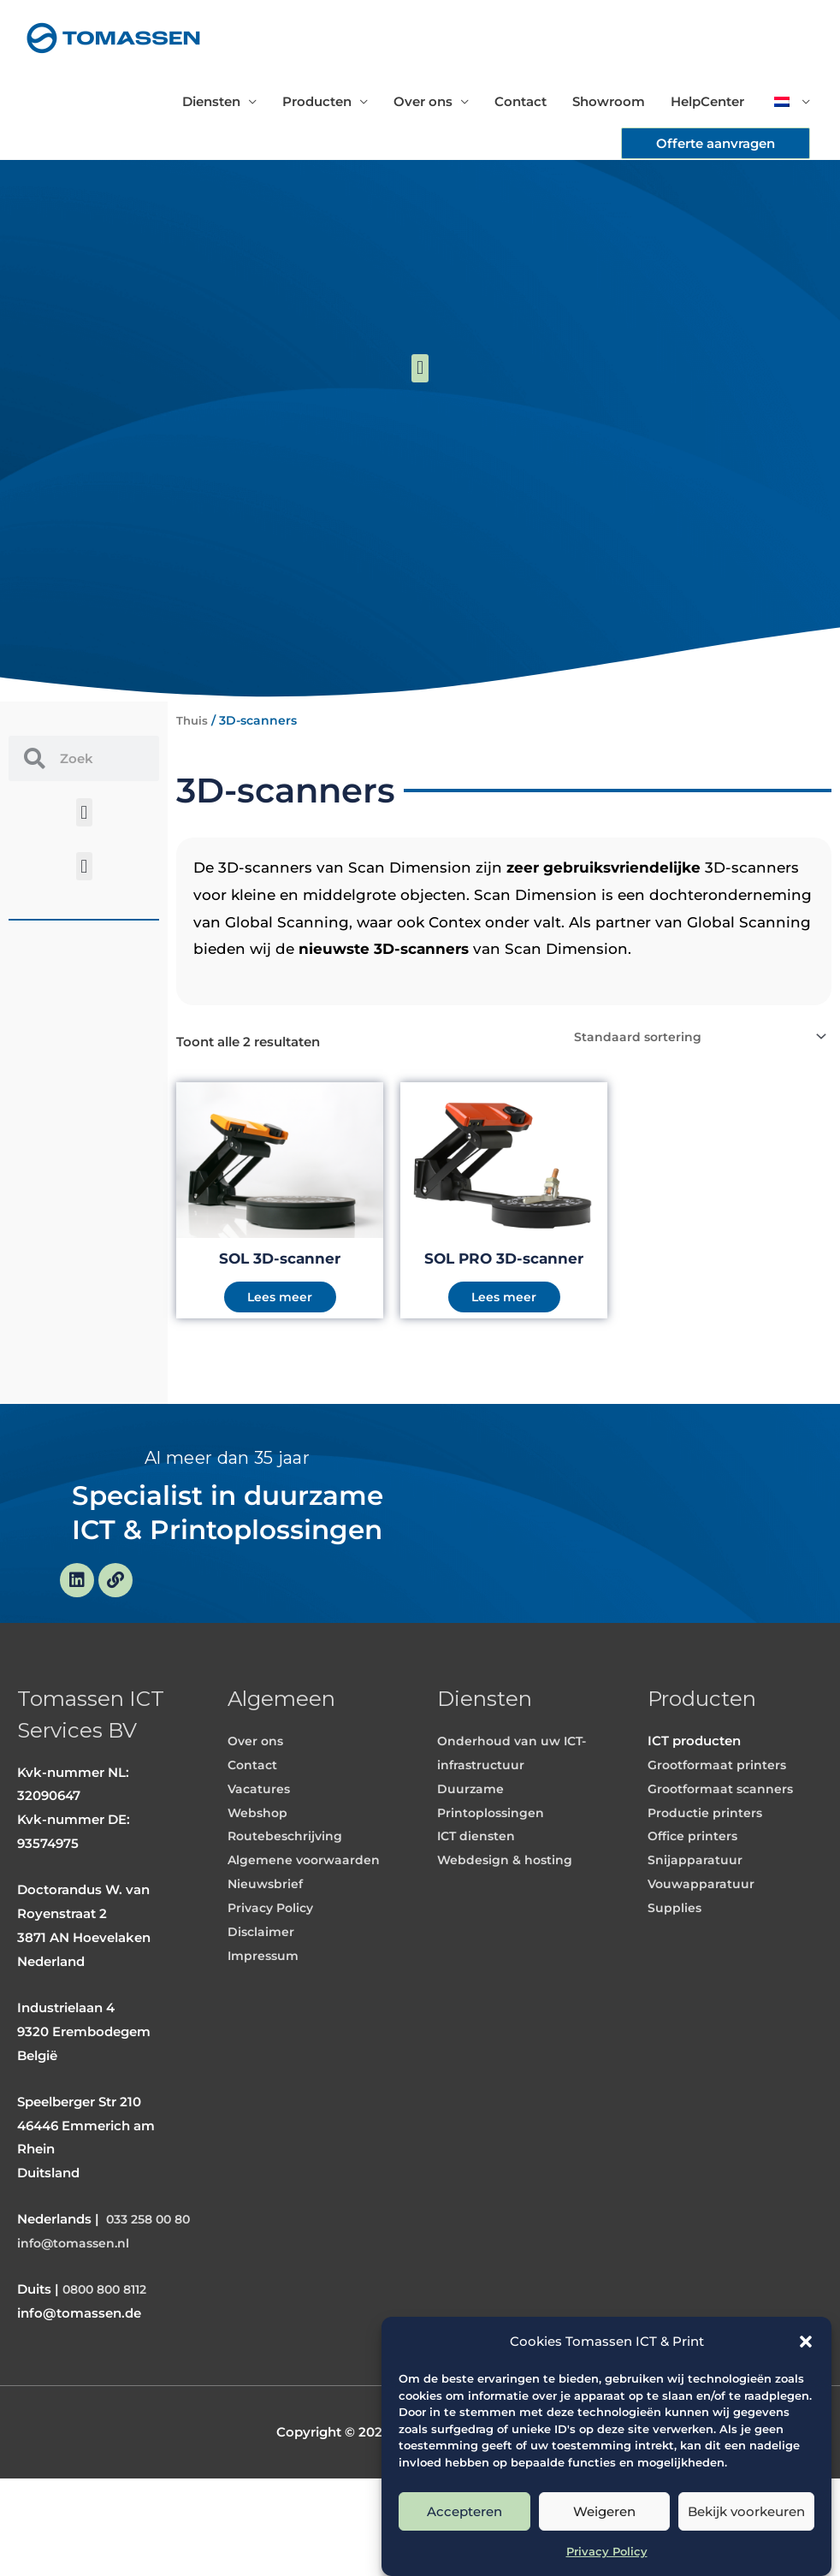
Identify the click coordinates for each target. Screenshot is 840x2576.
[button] (805, 2341)
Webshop (259, 1886)
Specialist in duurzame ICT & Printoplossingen (227, 1551)
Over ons (423, 101)
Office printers (695, 1909)
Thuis (193, 720)
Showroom (608, 101)
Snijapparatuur (695, 1933)
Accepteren (464, 2511)
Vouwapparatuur (702, 1957)
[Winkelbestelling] (695, 1036)
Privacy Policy (607, 2551)
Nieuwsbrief (267, 1957)
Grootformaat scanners (724, 1862)
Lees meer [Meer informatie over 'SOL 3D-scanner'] (280, 1300)
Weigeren (604, 2511)
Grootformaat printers (720, 1838)
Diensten (211, 101)
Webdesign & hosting (507, 1933)
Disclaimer (262, 2005)
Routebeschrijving (287, 1909)
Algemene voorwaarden (306, 1933)
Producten (317, 101)
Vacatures (260, 1862)
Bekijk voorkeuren (746, 2511)
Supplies (675, 1981)
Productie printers (707, 1886)
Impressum (265, 2029)
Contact (520, 101)
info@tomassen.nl (77, 2340)
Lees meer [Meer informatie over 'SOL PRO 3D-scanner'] (504, 1300)
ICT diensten (477, 1909)
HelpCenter (707, 101)
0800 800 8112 (109, 2386)
